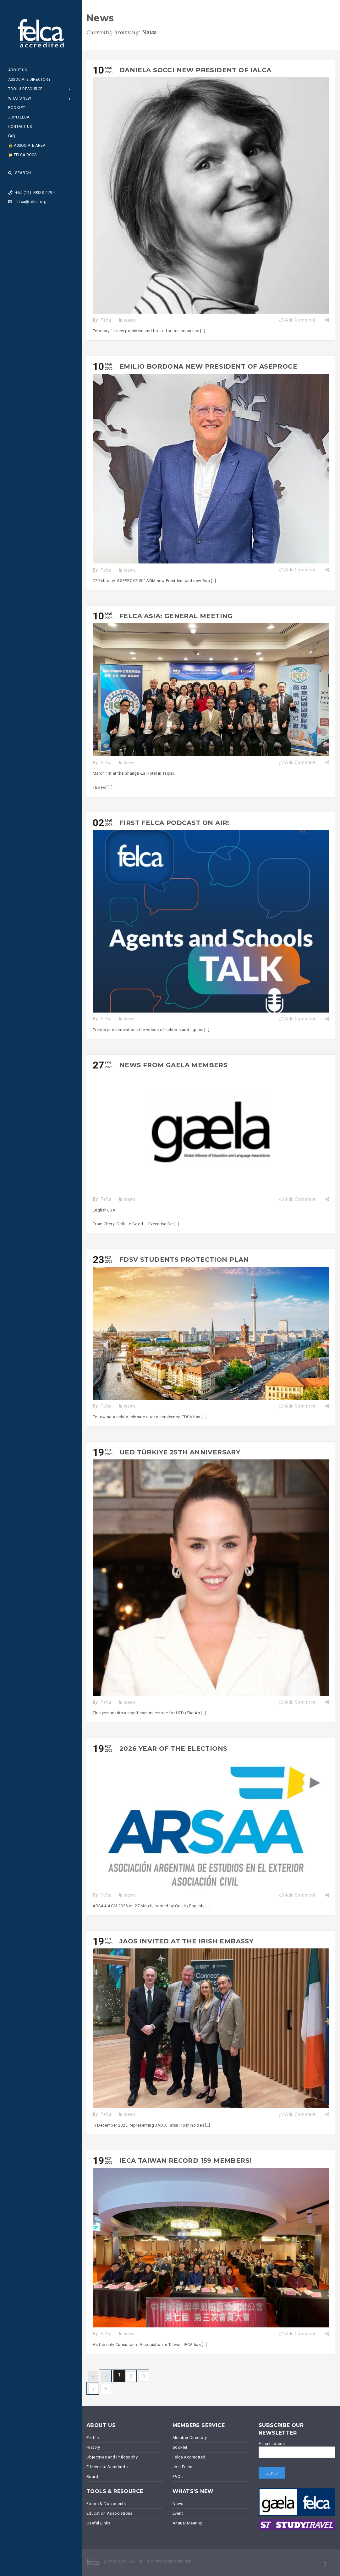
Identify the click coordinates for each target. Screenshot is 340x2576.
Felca (106, 320)
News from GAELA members (173, 1065)
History (93, 2447)
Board (92, 2476)
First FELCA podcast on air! (174, 823)
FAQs (178, 2476)
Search (19, 173)
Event (178, 2513)
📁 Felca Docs (22, 155)
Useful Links (98, 2523)
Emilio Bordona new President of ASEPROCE (208, 366)
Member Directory (190, 2437)
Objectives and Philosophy (112, 2457)
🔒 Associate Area (26, 145)
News (129, 320)
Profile (92, 2437)
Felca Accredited (189, 2457)
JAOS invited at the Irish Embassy (186, 1941)
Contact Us (20, 126)
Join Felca (18, 117)
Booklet (16, 108)
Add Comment (297, 319)
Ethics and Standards (107, 2466)
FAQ (11, 136)
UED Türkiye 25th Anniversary (179, 1452)
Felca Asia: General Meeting (176, 616)
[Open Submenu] (70, 89)
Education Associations (109, 2513)
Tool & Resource (25, 89)
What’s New (19, 98)
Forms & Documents (106, 2503)
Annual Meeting (188, 2523)
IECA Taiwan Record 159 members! (185, 2160)
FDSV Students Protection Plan (184, 1259)
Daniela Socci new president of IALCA (195, 70)
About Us (17, 70)
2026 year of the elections (173, 1748)
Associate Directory (29, 79)
